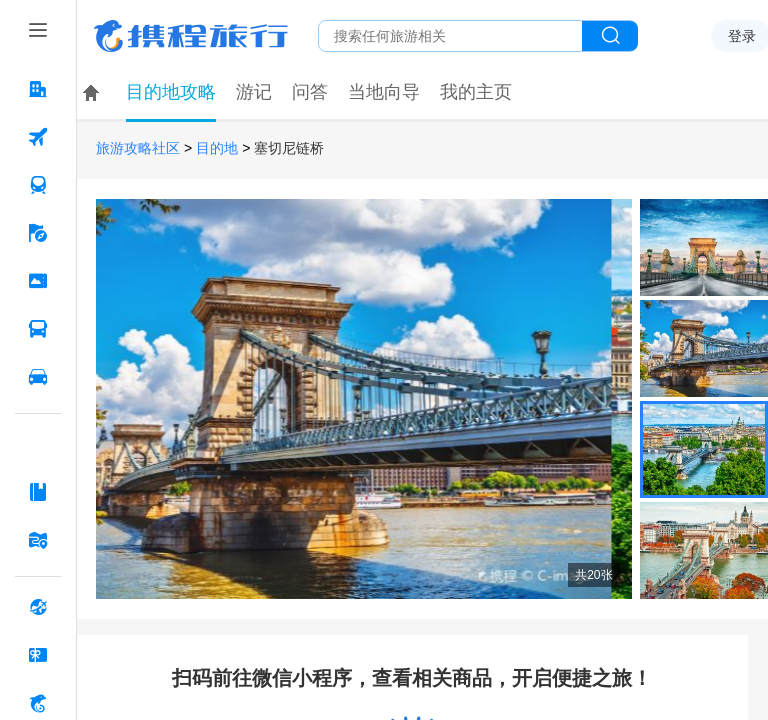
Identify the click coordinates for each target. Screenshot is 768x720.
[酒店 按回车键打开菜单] (38, 89)
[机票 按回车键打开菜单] (38, 137)
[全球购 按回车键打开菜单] (38, 607)
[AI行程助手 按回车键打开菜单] (38, 444)
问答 (310, 92)
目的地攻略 (171, 92)
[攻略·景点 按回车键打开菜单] (38, 492)
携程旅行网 (191, 36)
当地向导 (384, 92)
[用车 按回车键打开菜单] (38, 377)
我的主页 (476, 92)
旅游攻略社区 (138, 148)
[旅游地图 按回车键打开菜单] (38, 540)
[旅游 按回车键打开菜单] (38, 233)
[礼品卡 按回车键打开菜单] (38, 655)
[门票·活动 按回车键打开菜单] (38, 281)
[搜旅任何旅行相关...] (450, 36)
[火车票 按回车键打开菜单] (38, 185)
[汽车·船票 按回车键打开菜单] (38, 329)
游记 (254, 92)
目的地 (217, 148)
